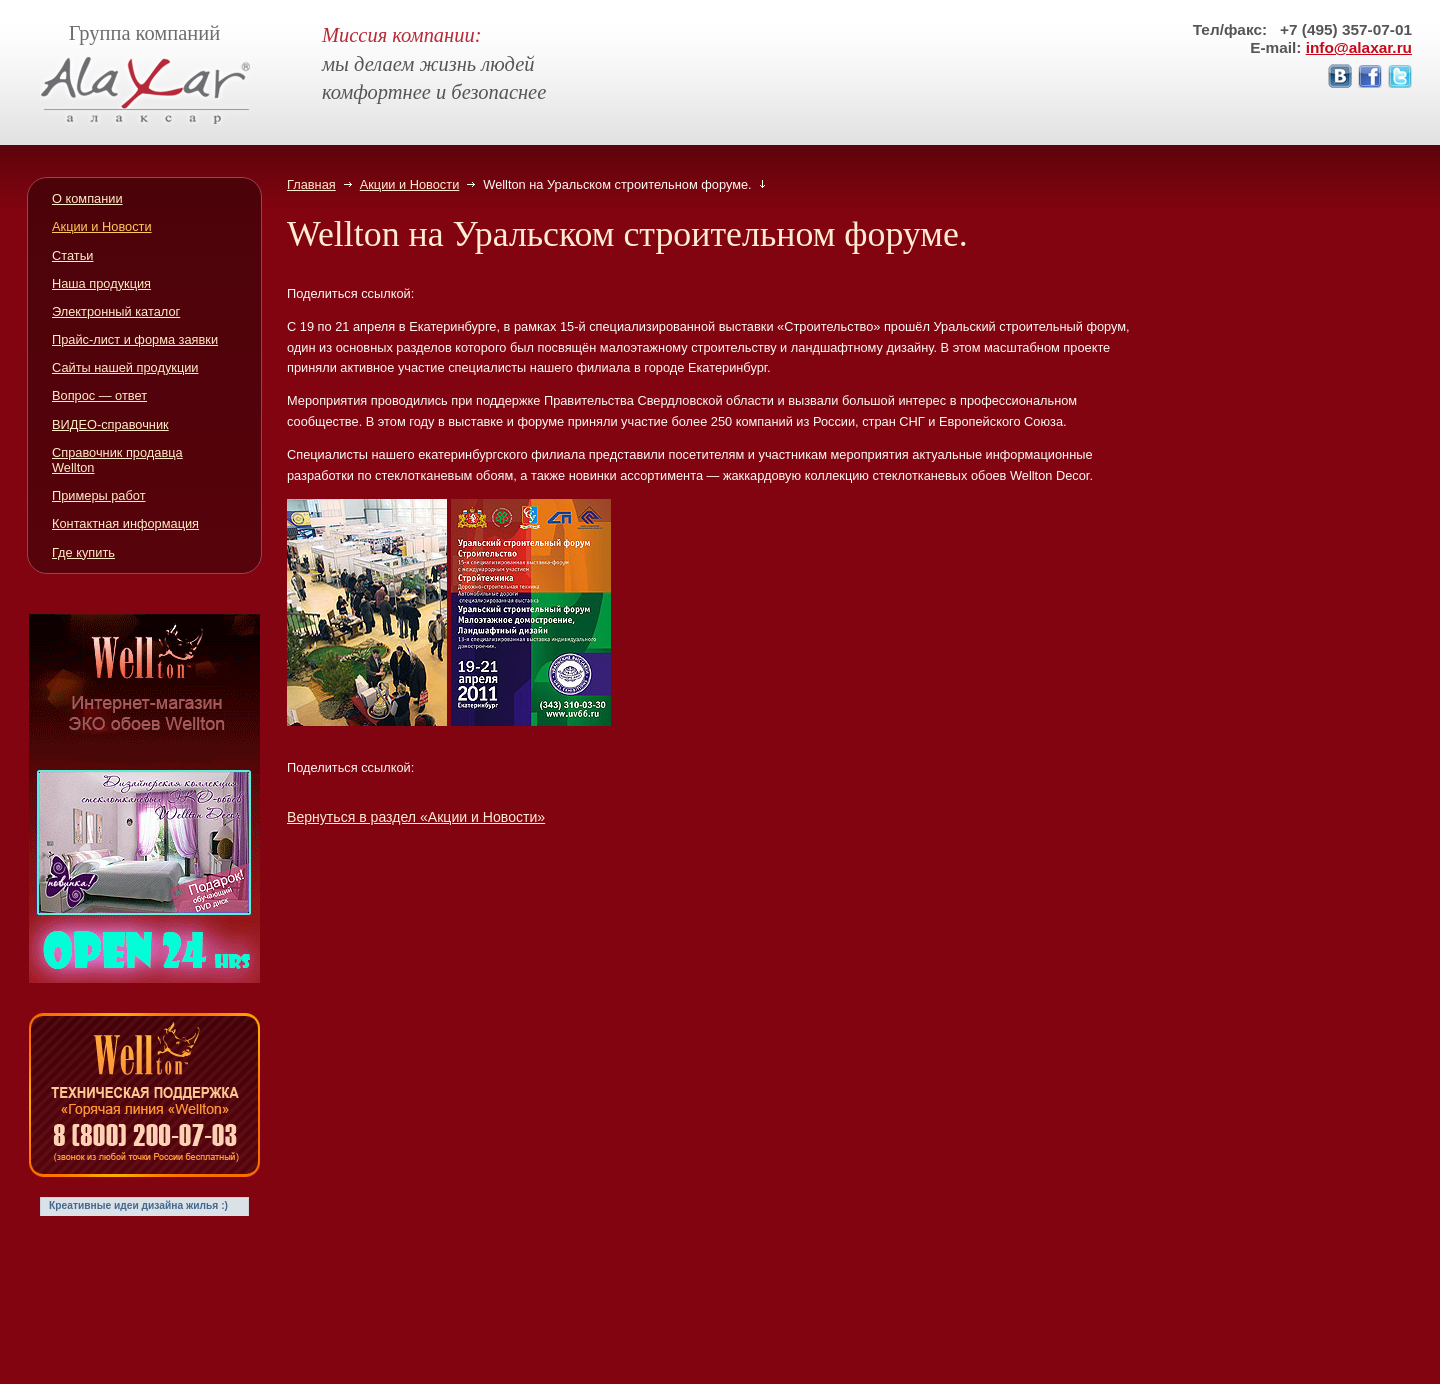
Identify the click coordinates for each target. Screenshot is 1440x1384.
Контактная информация (125, 523)
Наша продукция (101, 283)
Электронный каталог (116, 311)
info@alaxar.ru (1359, 47)
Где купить (83, 552)
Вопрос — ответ (99, 395)
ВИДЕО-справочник (110, 424)
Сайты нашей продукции (125, 367)
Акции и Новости (410, 184)
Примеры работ (99, 495)
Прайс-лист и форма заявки (135, 339)
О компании (87, 198)
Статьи (72, 255)
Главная (311, 184)
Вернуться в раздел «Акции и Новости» (416, 817)
